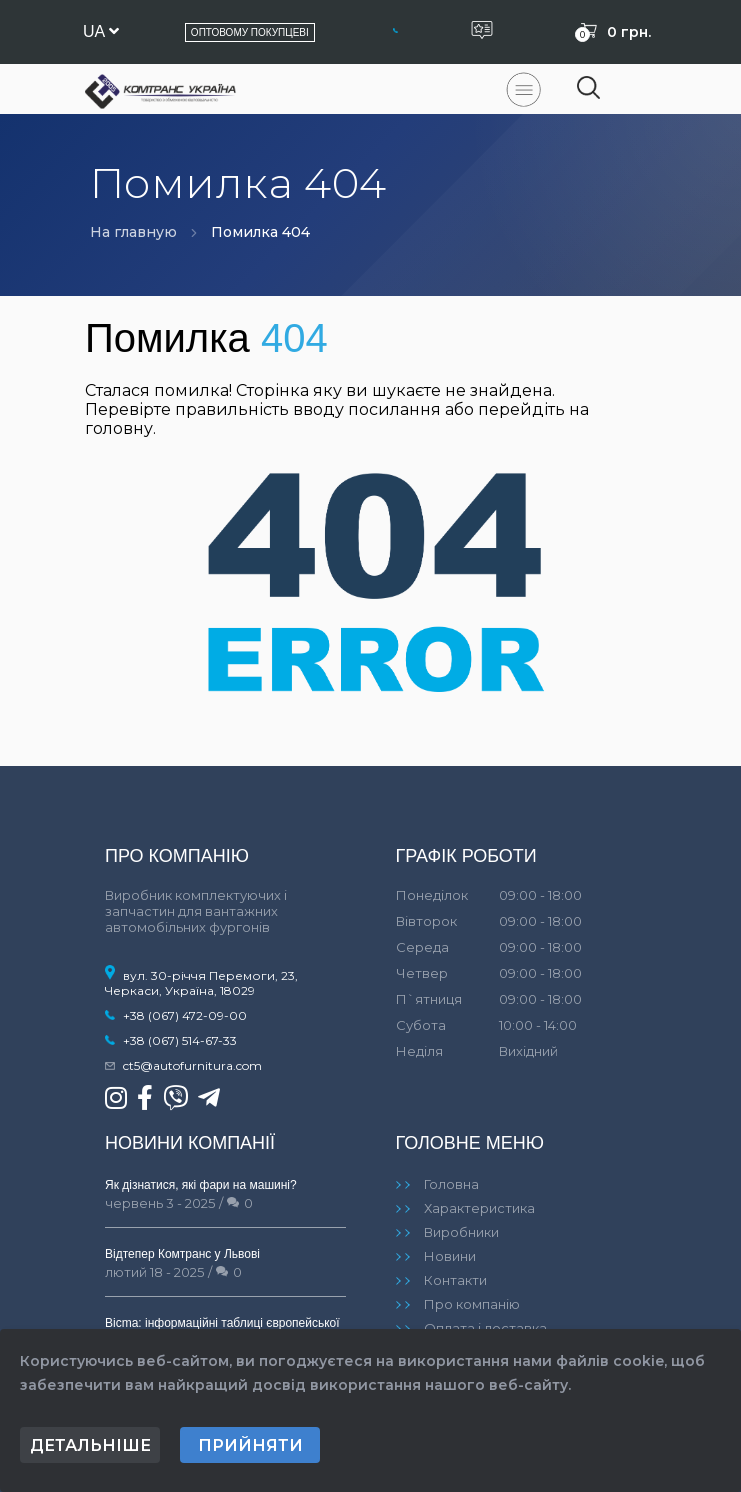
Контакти (455, 1280)
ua (101, 31)
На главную (133, 232)
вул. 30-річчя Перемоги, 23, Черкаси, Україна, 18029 (201, 983)
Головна (451, 1184)
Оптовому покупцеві (250, 32)
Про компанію (472, 1304)
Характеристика (479, 1208)
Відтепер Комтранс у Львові (182, 1254)
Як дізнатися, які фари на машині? (201, 1185)
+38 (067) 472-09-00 (185, 1015)
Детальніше (90, 1445)
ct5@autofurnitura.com (192, 1065)
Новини (450, 1256)
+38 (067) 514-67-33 (180, 1040)
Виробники (461, 1232)
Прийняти (250, 1445)
